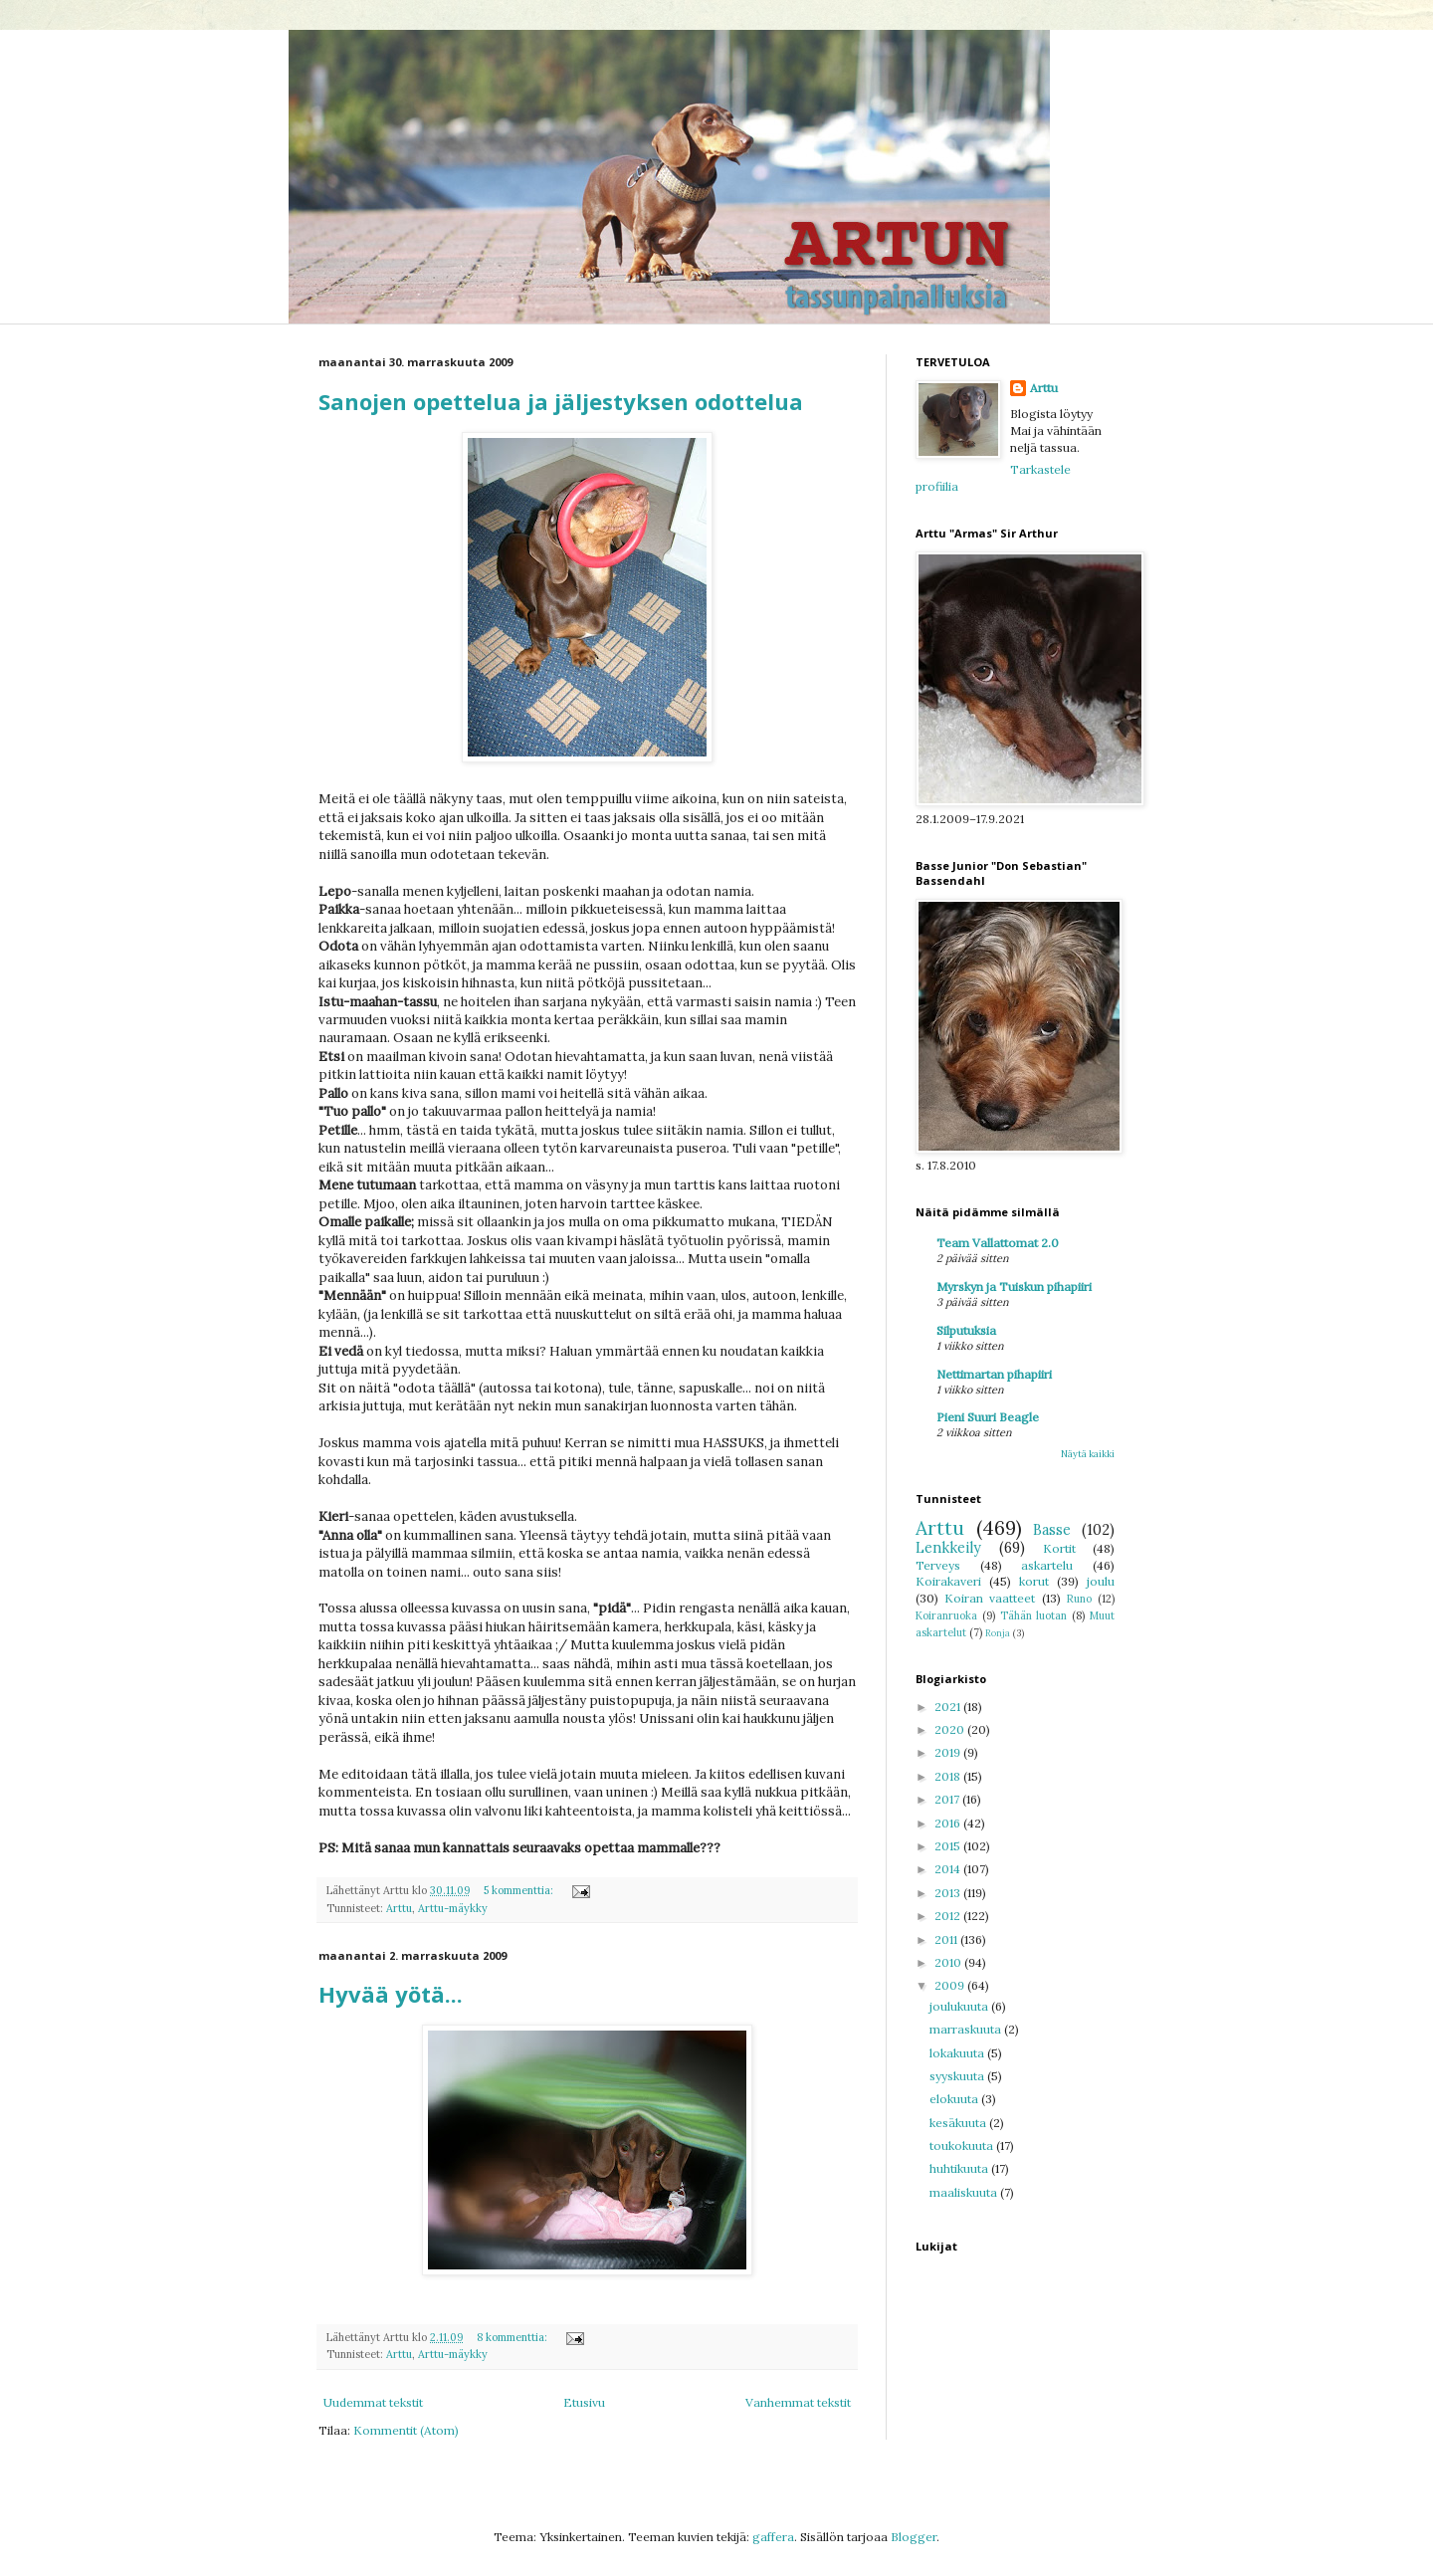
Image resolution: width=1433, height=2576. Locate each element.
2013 (948, 1892)
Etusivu (584, 2402)
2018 (948, 1776)
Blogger (913, 2536)
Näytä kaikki (1088, 1453)
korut (1034, 1581)
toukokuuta (962, 2145)
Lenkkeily (948, 1548)
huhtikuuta (960, 2168)
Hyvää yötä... (390, 1994)
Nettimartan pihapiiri (994, 1374)
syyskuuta (958, 2075)
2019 (948, 1752)
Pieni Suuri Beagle (987, 1416)
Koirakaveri (948, 1581)
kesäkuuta (959, 2122)
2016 (948, 1823)
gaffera (773, 2536)
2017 (948, 1799)
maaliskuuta (964, 2192)
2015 (948, 1845)
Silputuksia (966, 1330)
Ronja (997, 1632)
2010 (949, 1962)
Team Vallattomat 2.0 (997, 1242)
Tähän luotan (1034, 1615)
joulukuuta (960, 2006)
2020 (950, 1729)
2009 (950, 1985)
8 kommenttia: (513, 2337)
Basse (1052, 1530)
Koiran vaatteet (989, 1598)
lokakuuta (958, 2052)
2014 (948, 1868)
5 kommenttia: (520, 1890)
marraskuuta (966, 2029)
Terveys (938, 1565)
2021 (948, 1706)
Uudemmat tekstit (373, 2402)
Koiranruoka (946, 1615)
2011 (947, 1939)
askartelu (1047, 1565)
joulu (1101, 1581)
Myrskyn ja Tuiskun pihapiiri (1014, 1286)
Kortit (1059, 1548)
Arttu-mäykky (453, 1908)
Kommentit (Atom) (406, 2430)
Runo (1079, 1599)
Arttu (399, 1908)
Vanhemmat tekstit (798, 2402)
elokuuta (955, 2098)
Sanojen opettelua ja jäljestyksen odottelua (560, 401)
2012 (948, 1915)
